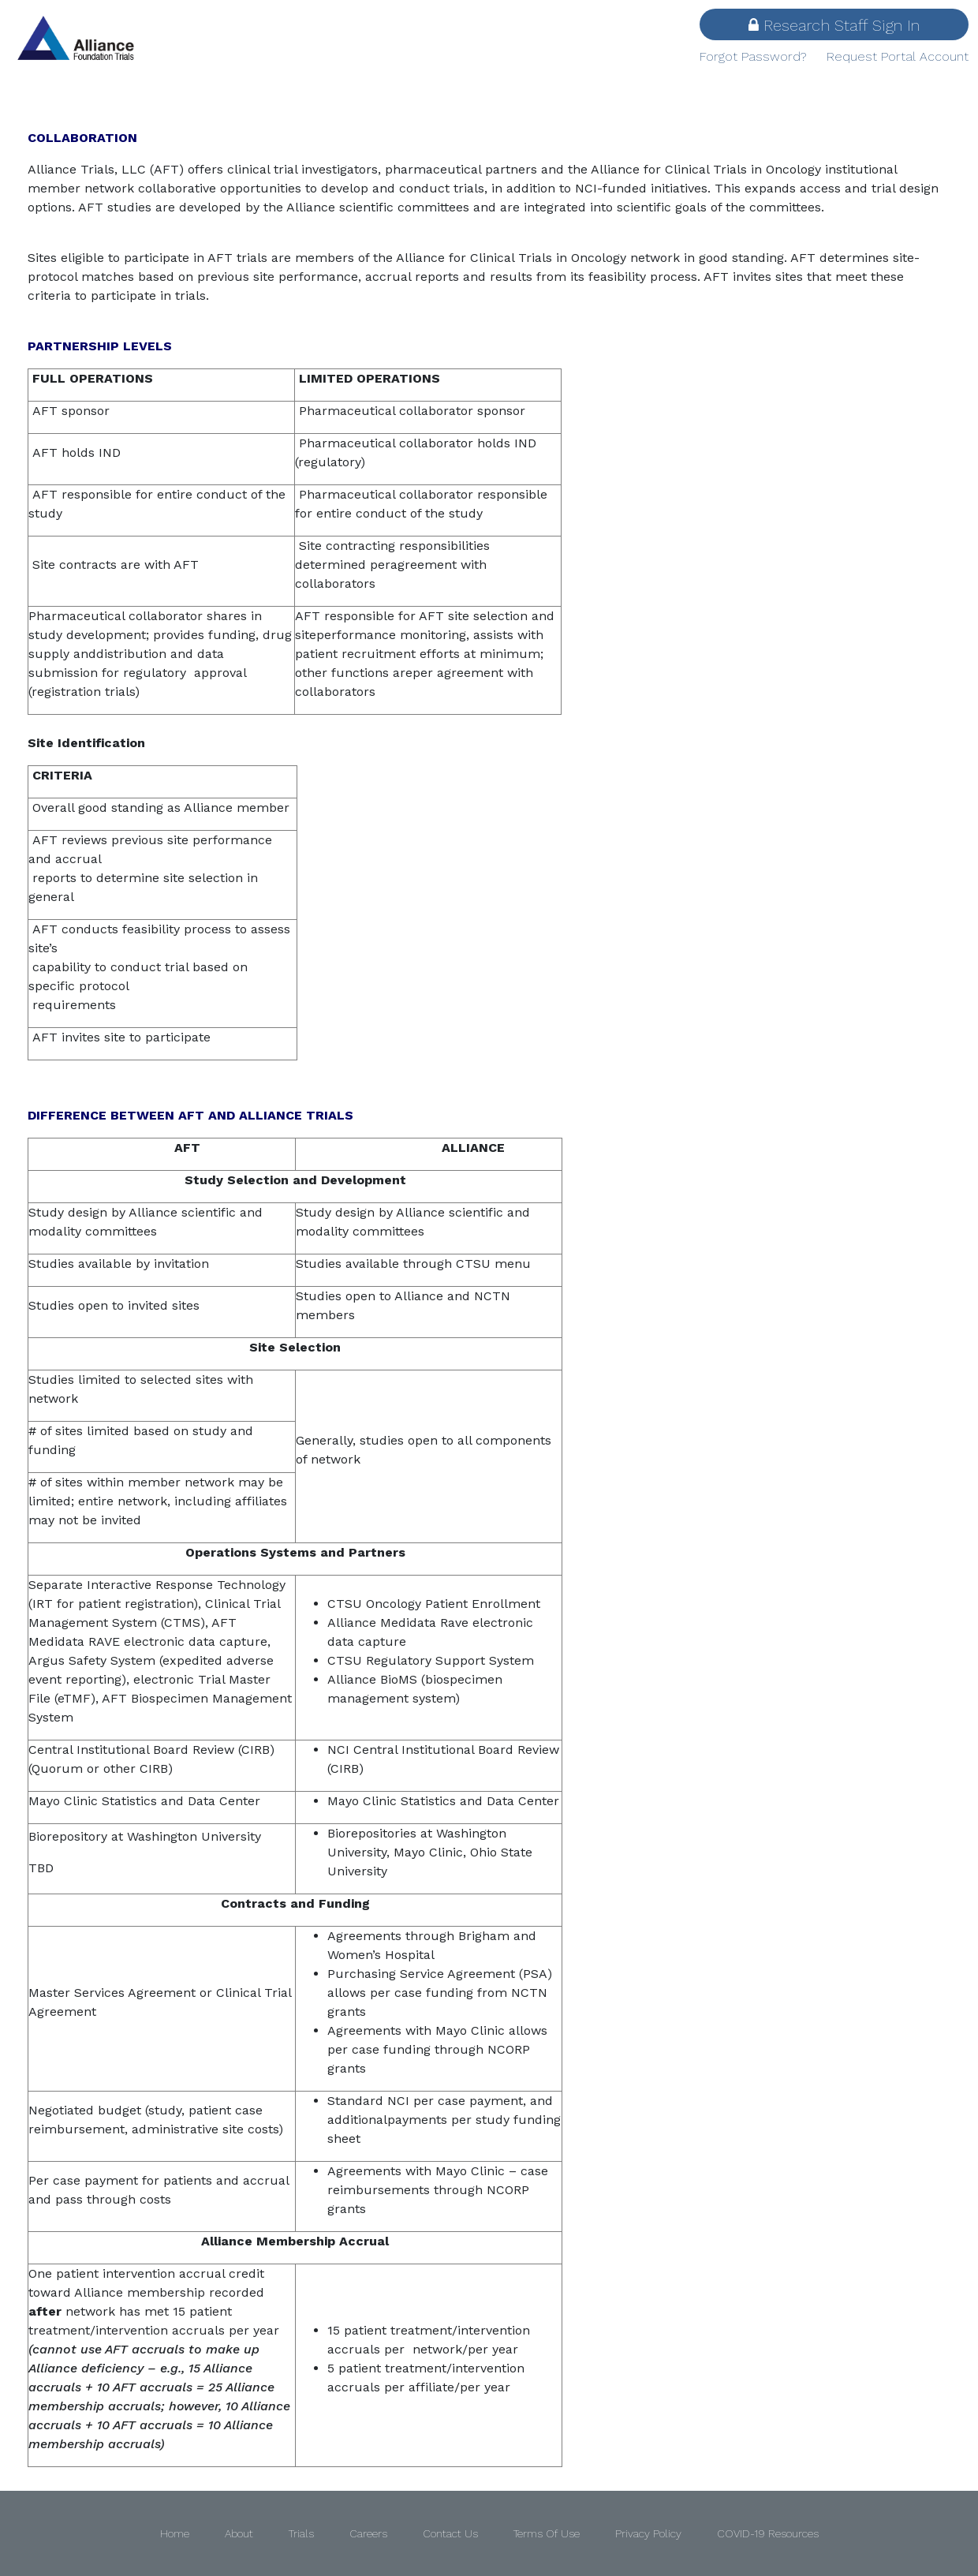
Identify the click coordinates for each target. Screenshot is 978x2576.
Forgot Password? (753, 56)
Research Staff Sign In (834, 25)
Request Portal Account (898, 56)
